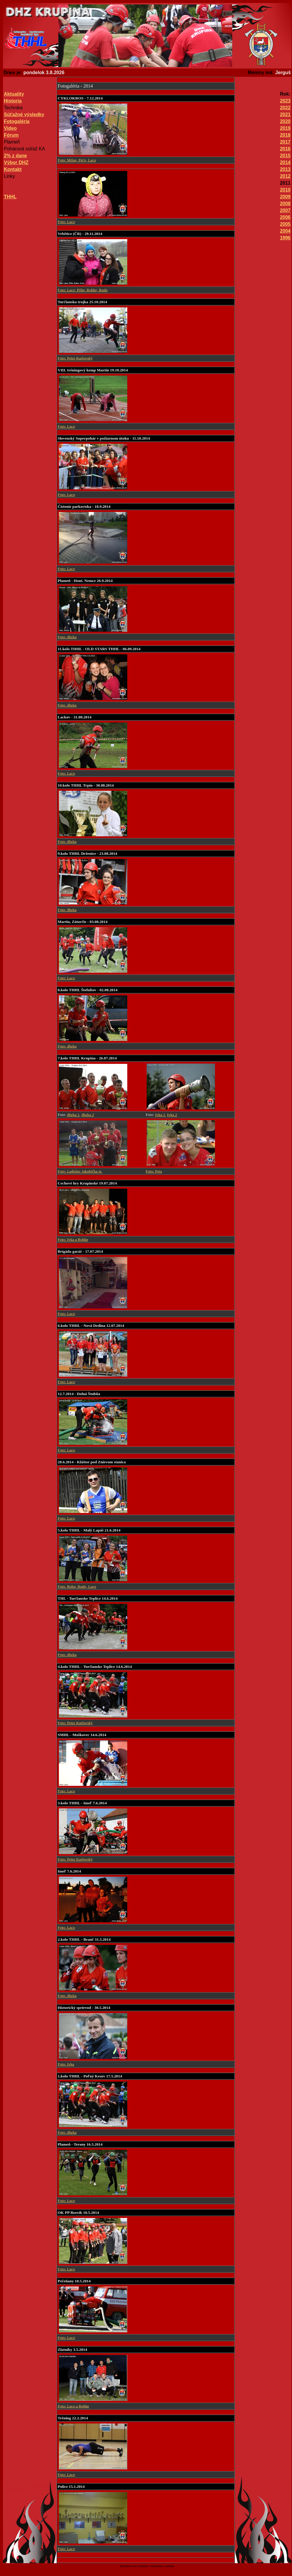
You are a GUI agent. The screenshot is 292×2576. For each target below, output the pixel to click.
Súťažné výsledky (24, 114)
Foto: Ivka (66, 2064)
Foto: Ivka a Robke (73, 1239)
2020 (285, 121)
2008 (285, 203)
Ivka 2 (172, 1114)
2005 (285, 224)
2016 (285, 148)
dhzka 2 (87, 1114)
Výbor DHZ (16, 162)
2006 (285, 217)
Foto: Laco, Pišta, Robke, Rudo (83, 290)
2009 (285, 196)
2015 (285, 155)
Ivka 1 (160, 1114)
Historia (13, 100)
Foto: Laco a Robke (73, 2406)
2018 (285, 135)
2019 (285, 128)
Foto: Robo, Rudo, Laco (77, 1586)
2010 (285, 189)
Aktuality (14, 93)
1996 (285, 237)
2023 (285, 100)
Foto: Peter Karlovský (75, 358)
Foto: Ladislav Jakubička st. (80, 1171)
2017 (285, 141)
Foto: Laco (66, 222)
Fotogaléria (16, 121)
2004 (285, 231)
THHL (10, 196)
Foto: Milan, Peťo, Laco (77, 160)
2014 (285, 162)
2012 (285, 176)
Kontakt (13, 169)
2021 (285, 114)
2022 (285, 107)
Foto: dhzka (67, 637)
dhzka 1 (73, 1114)
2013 (285, 169)
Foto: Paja (154, 1171)
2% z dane (15, 155)
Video (10, 128)
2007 (285, 210)
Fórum (11, 135)
